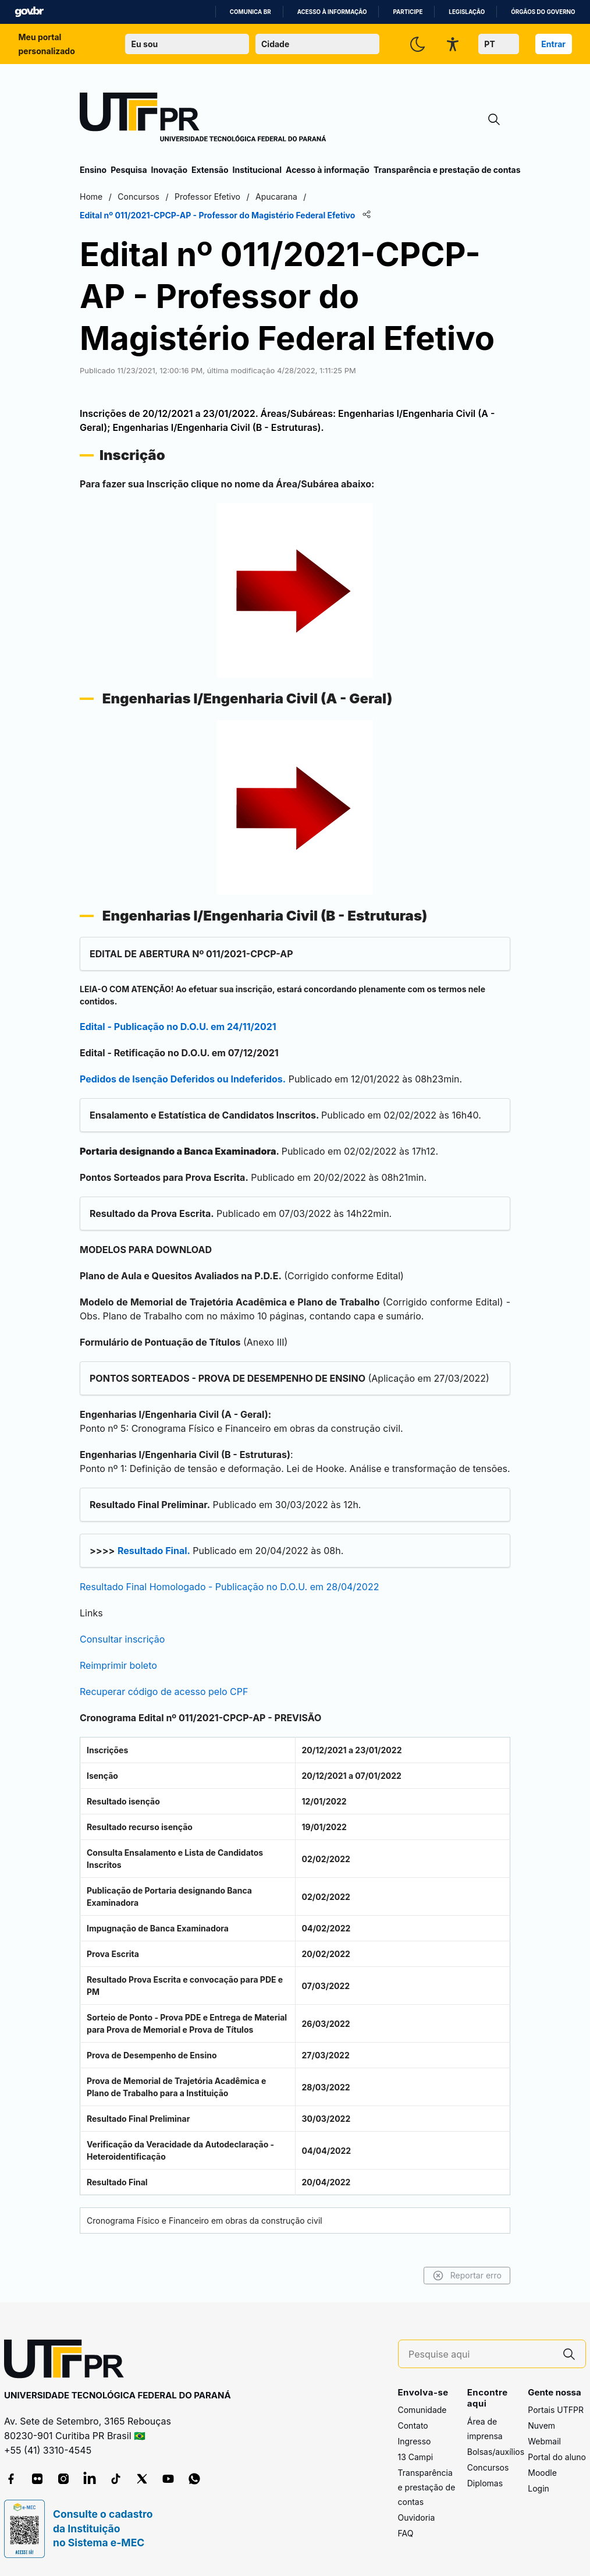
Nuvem (541, 2425)
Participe (407, 12)
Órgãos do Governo (543, 12)
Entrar (553, 44)
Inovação (169, 170)
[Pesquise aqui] (480, 2354)
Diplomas (485, 2483)
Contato (413, 2425)
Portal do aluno (557, 2457)
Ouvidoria (416, 2517)
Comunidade (422, 2410)
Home (91, 196)
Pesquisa (129, 170)
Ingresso (414, 2441)
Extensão (209, 170)
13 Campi (415, 2457)
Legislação (467, 12)
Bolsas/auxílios (495, 2452)
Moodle (542, 2473)
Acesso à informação (332, 12)
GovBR (29, 11)
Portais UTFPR (556, 2410)
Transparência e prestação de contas (447, 170)
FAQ (406, 2533)
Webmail (544, 2441)
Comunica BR (250, 12)
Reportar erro (467, 2275)
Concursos (488, 2467)
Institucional (257, 170)
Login (538, 2488)
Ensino (93, 170)
